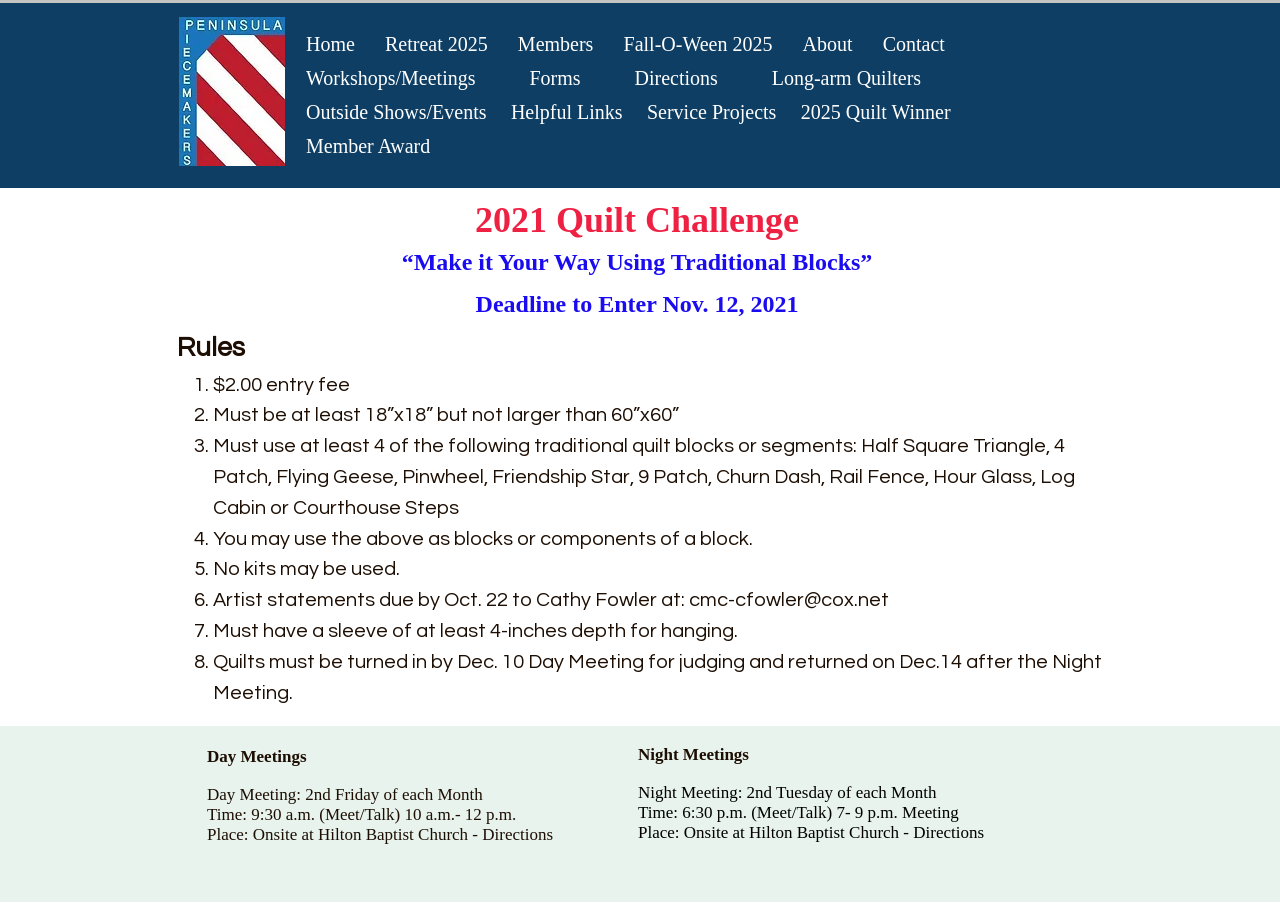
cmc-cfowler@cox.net (789, 600)
